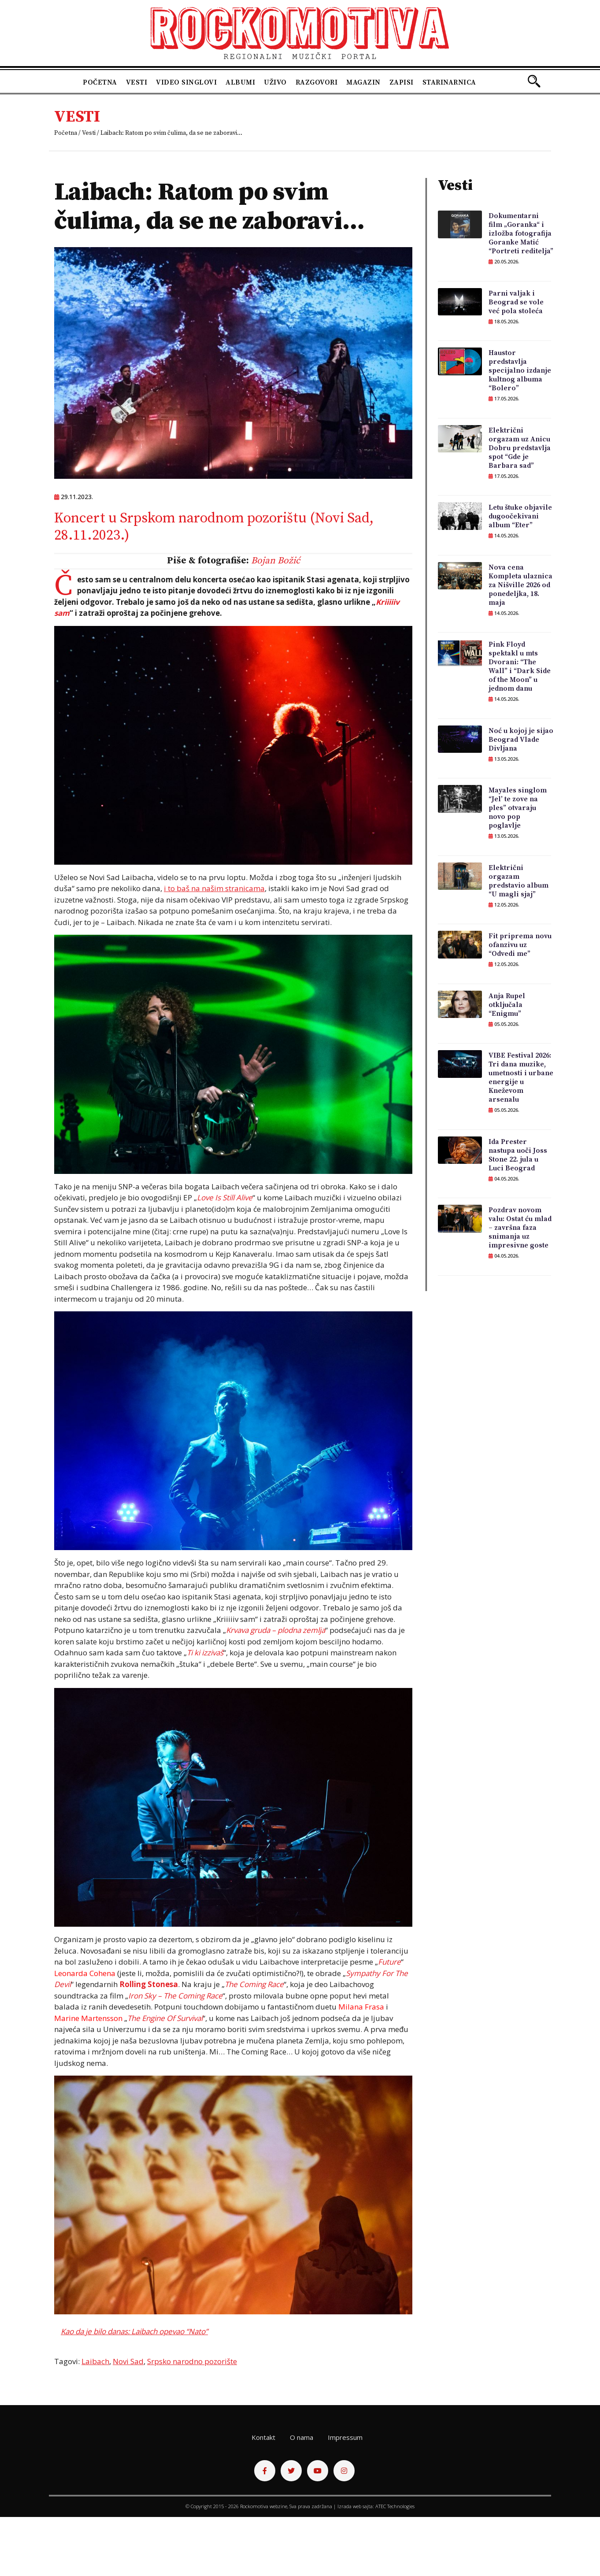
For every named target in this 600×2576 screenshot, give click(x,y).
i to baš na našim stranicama (214, 888)
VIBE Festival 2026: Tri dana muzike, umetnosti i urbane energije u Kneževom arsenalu (521, 1077)
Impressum (345, 2437)
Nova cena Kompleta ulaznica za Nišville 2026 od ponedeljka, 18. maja (520, 585)
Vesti (137, 82)
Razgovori (317, 82)
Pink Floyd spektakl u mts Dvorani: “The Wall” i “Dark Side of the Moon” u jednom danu (520, 666)
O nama (301, 2437)
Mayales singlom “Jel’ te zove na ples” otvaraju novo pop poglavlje (518, 808)
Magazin (363, 82)
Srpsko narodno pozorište (192, 2361)
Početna (100, 82)
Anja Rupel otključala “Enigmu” (507, 1005)
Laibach (95, 2361)
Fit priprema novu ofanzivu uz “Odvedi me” (520, 945)
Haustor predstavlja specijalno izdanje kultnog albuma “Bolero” (520, 370)
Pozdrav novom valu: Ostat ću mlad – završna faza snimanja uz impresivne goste (520, 1228)
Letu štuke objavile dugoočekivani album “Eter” (520, 516)
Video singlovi (186, 82)
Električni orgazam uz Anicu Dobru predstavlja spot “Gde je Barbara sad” (520, 448)
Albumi (240, 82)
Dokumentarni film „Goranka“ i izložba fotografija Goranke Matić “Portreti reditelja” (521, 233)
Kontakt (263, 2437)
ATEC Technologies (395, 2506)
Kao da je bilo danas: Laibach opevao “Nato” (134, 2331)
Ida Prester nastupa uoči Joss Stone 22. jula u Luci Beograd (518, 1155)
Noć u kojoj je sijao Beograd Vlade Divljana (521, 739)
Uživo (275, 82)
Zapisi (401, 82)
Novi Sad (128, 2361)
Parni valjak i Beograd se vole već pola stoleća (516, 302)
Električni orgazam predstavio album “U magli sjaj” (518, 881)
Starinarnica (449, 82)
